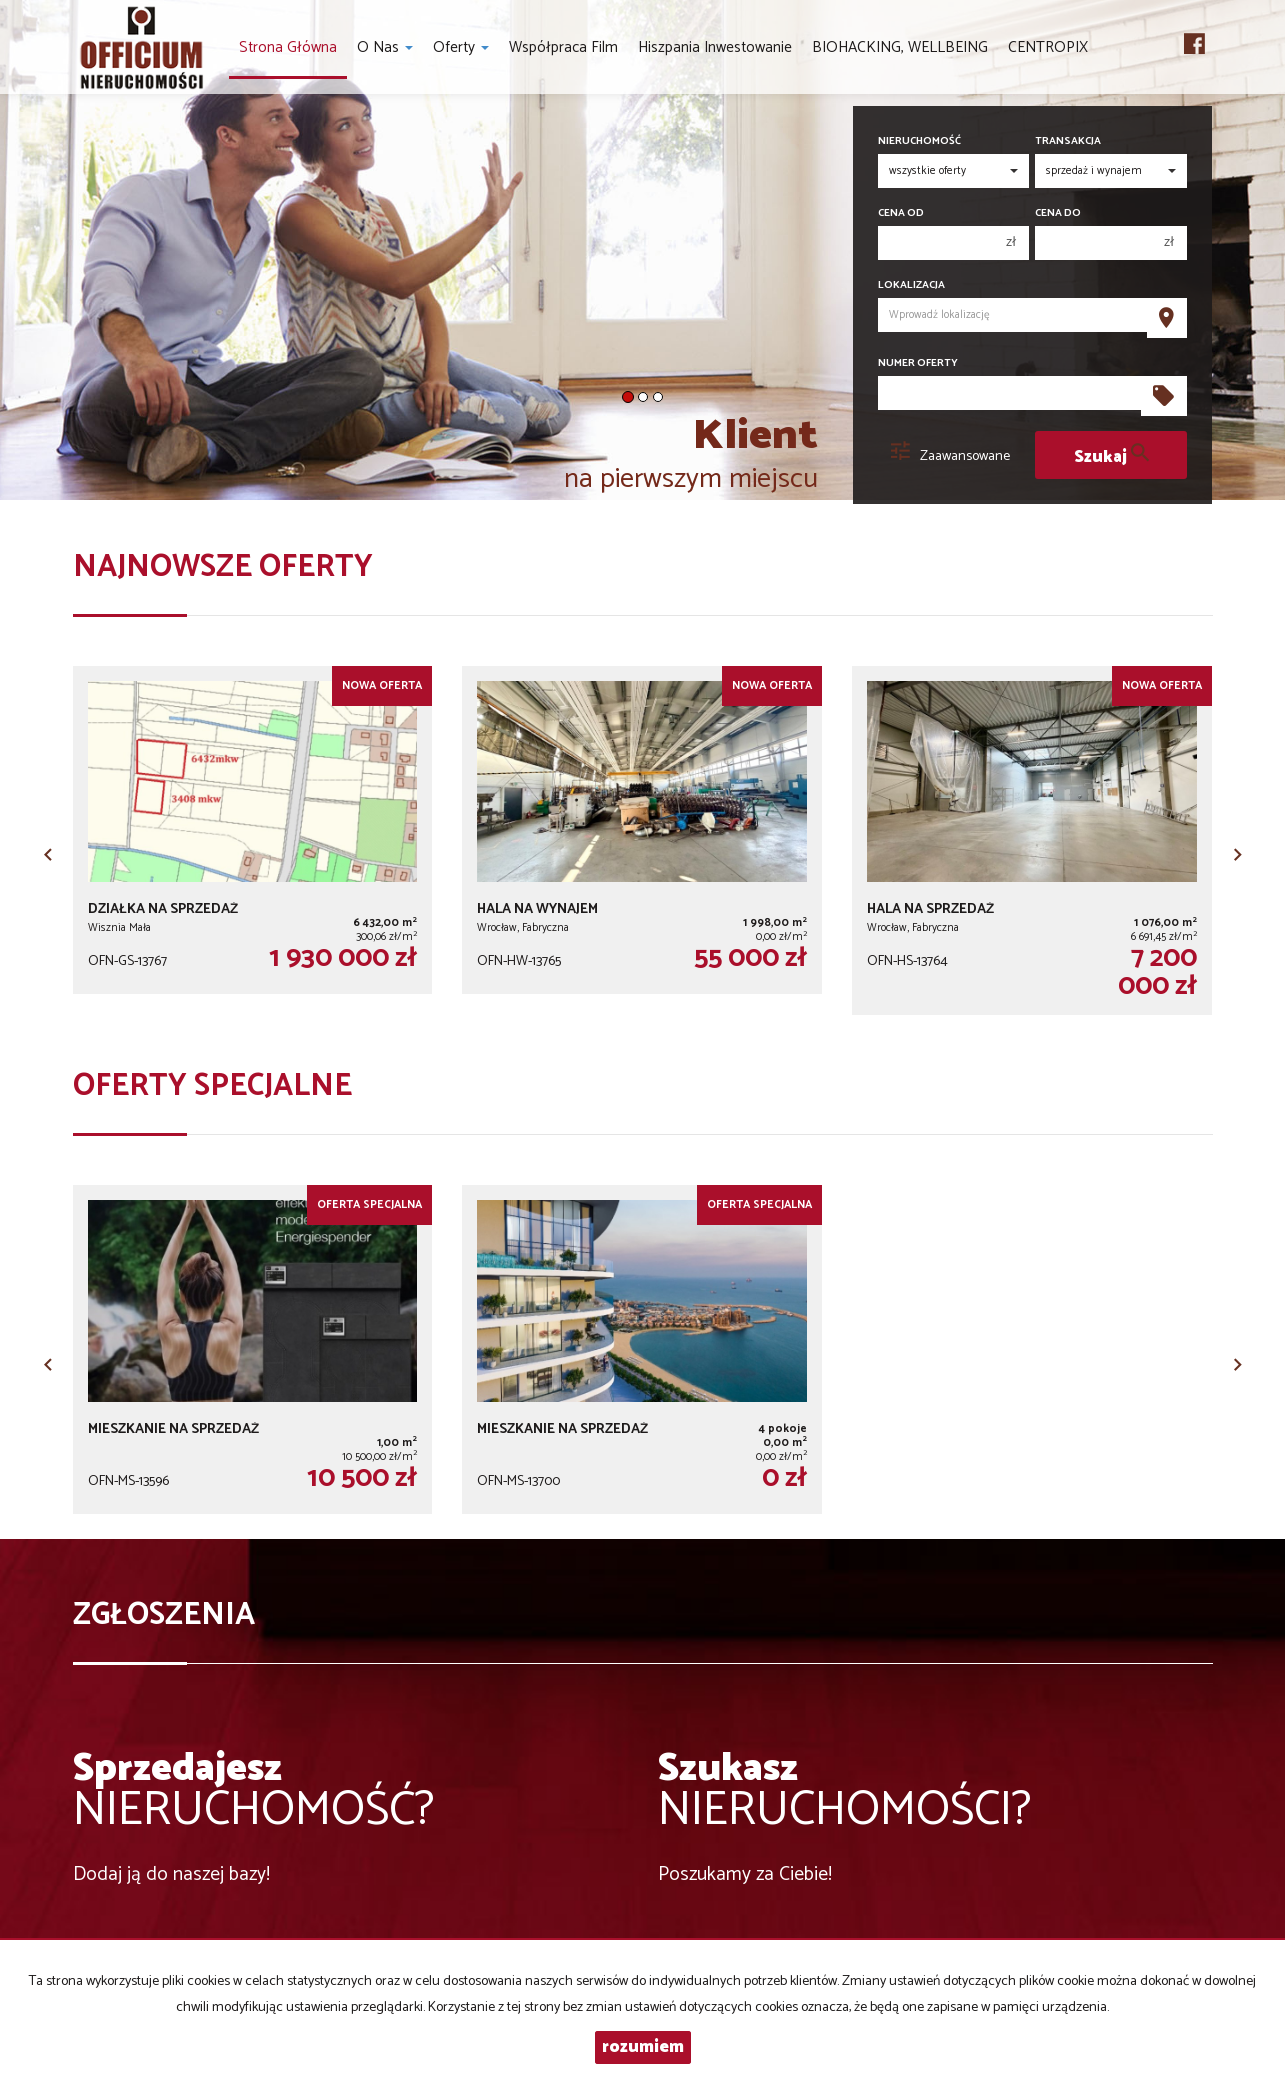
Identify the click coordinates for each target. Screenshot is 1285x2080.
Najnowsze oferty (223, 567)
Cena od (901, 213)
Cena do (1058, 213)
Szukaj (1111, 455)
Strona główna (288, 47)
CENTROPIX (1048, 47)
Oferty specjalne (212, 1086)
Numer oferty (918, 363)
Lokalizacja (911, 285)
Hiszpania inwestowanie (715, 47)
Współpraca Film (563, 47)
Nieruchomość (919, 141)
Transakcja (1068, 141)
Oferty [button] (461, 47)
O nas (385, 47)
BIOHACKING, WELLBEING (900, 47)
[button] (48, 848)
